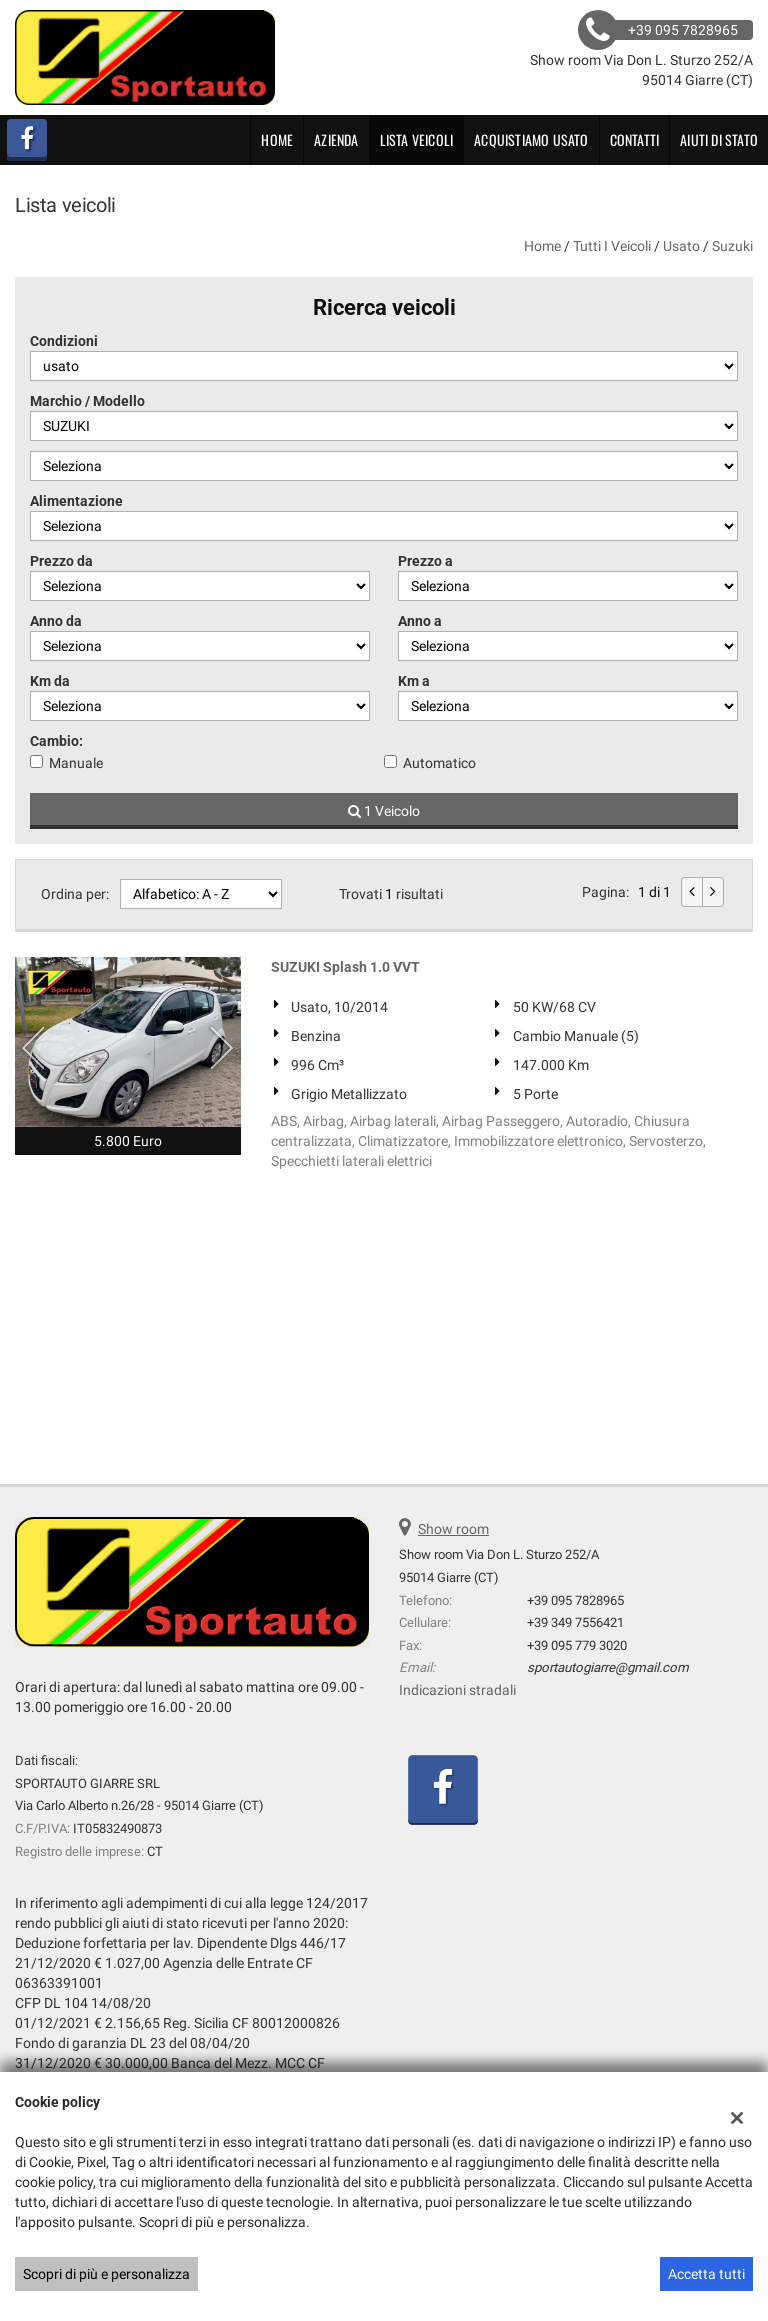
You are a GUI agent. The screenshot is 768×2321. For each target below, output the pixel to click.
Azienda (336, 139)
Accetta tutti (706, 2274)
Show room (453, 1529)
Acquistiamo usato (531, 139)
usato (681, 246)
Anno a (420, 621)
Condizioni (64, 341)
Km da (50, 681)
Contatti (635, 139)
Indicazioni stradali (457, 1690)
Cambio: (56, 741)
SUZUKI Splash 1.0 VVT (345, 967)
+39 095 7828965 (575, 1600)
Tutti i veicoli (612, 246)
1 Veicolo (384, 811)
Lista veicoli (417, 139)
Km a (414, 681)
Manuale (76, 763)
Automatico (439, 763)
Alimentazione (76, 501)
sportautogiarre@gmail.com (608, 1667)
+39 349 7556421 (575, 1622)
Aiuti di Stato (719, 139)
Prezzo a (425, 561)
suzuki (732, 246)
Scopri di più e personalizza (106, 2274)
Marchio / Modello (87, 401)
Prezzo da (61, 561)
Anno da (56, 621)
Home (277, 139)
